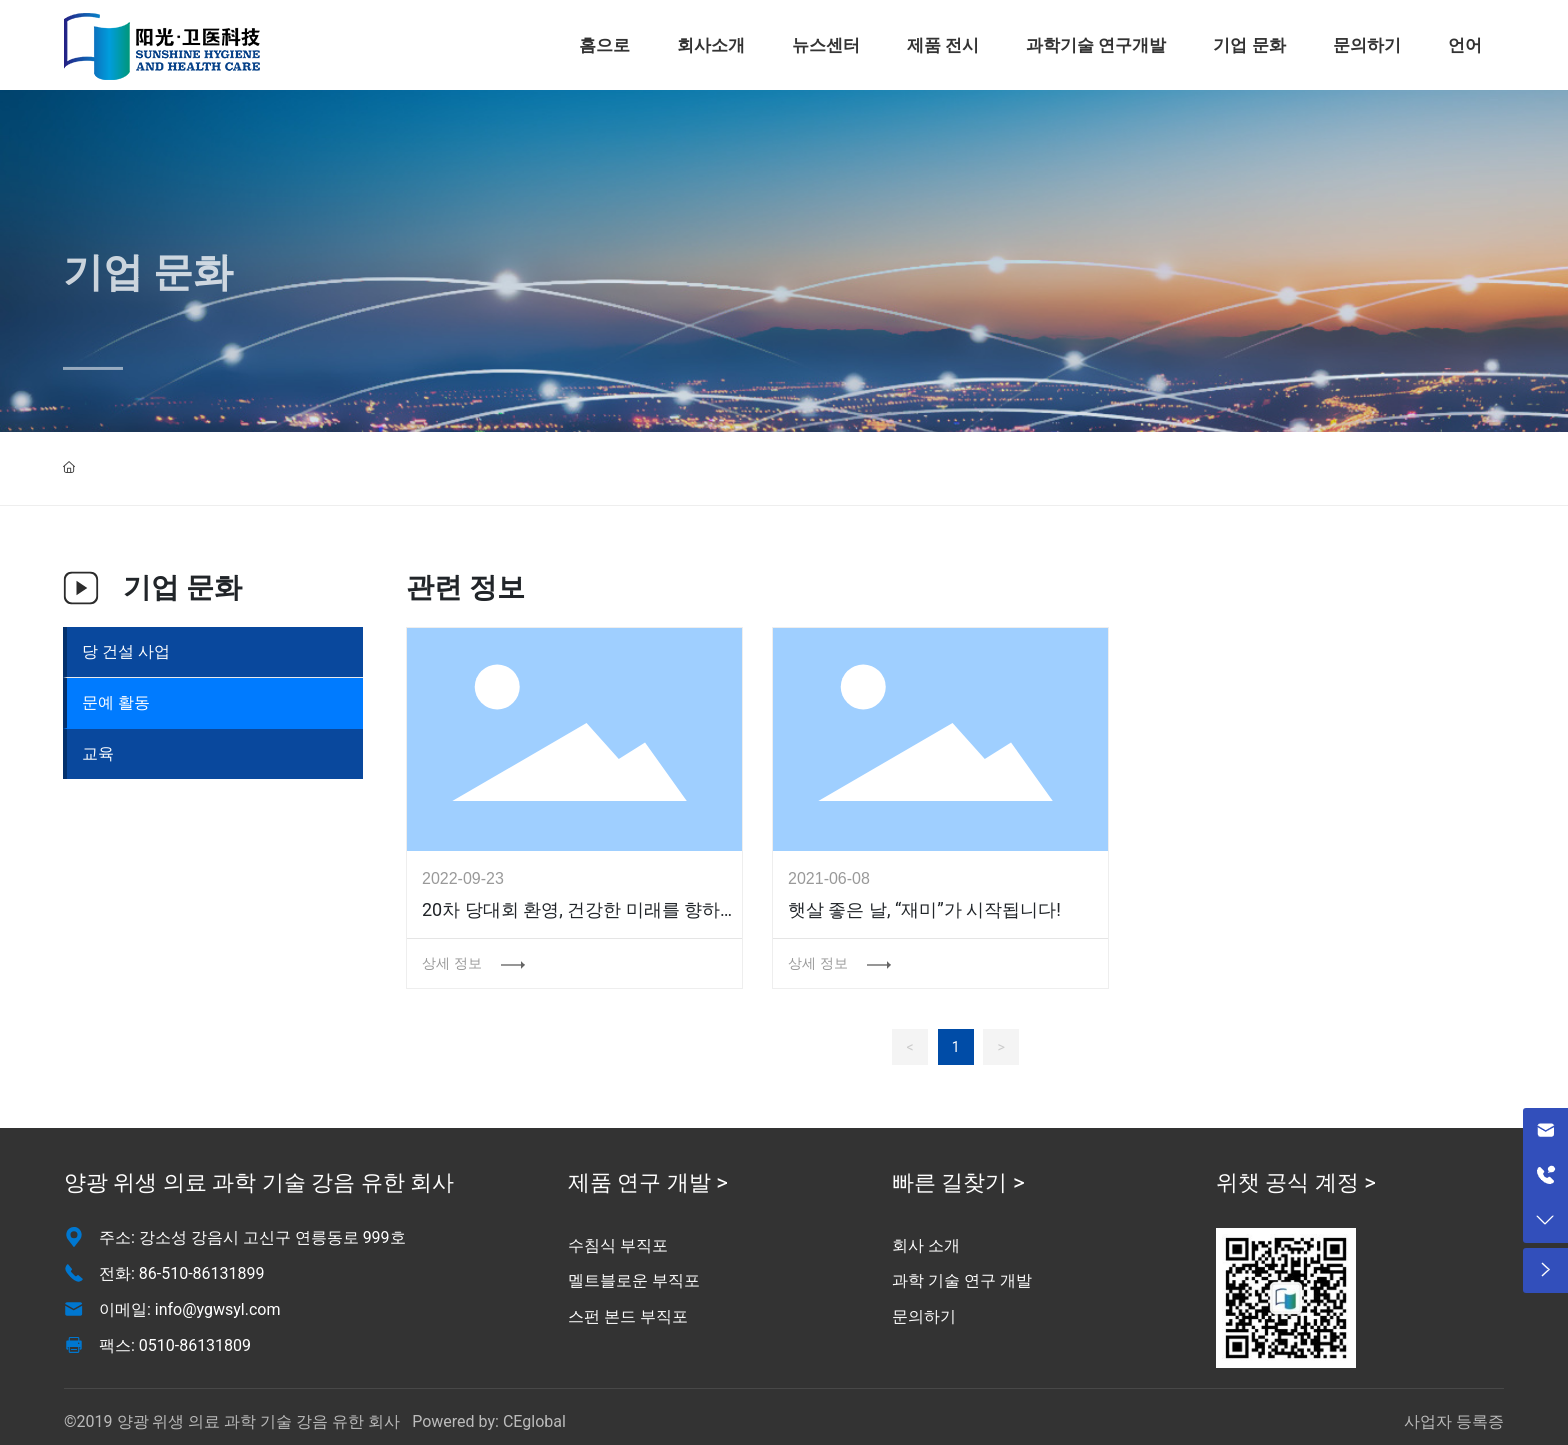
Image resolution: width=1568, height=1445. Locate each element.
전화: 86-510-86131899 (182, 1273)
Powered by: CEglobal (487, 1421)
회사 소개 (926, 1245)
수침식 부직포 (618, 1245)
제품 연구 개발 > (648, 1182)
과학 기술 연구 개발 (962, 1280)
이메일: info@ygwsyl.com (190, 1309)
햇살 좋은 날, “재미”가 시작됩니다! (924, 909)
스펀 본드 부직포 (628, 1316)
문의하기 (924, 1316)
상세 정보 (454, 963)
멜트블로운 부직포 (634, 1280)
